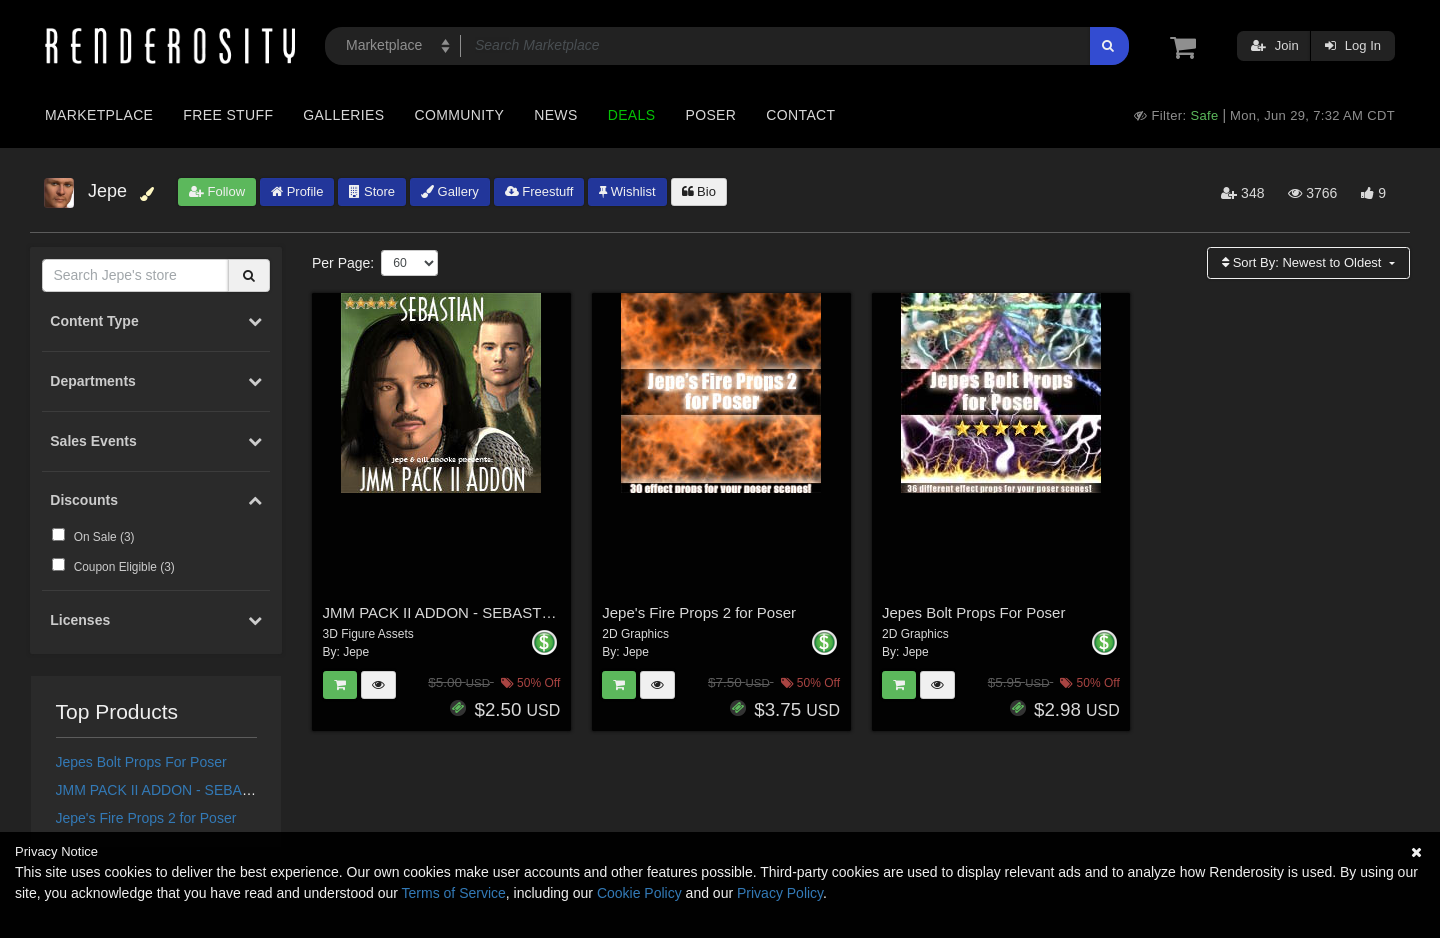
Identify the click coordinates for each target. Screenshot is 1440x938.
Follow (217, 191)
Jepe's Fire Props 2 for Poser (146, 818)
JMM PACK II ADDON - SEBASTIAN (170, 790)
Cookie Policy (639, 893)
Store (372, 191)
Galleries (343, 115)
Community (460, 115)
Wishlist (627, 191)
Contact (800, 115)
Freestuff (539, 191)
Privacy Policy (780, 893)
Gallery (450, 191)
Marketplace (99, 115)
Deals (632, 115)
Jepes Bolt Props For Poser (141, 762)
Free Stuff (228, 115)
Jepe (356, 652)
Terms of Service (454, 893)
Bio (699, 191)
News (555, 115)
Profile (297, 191)
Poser (710, 115)
